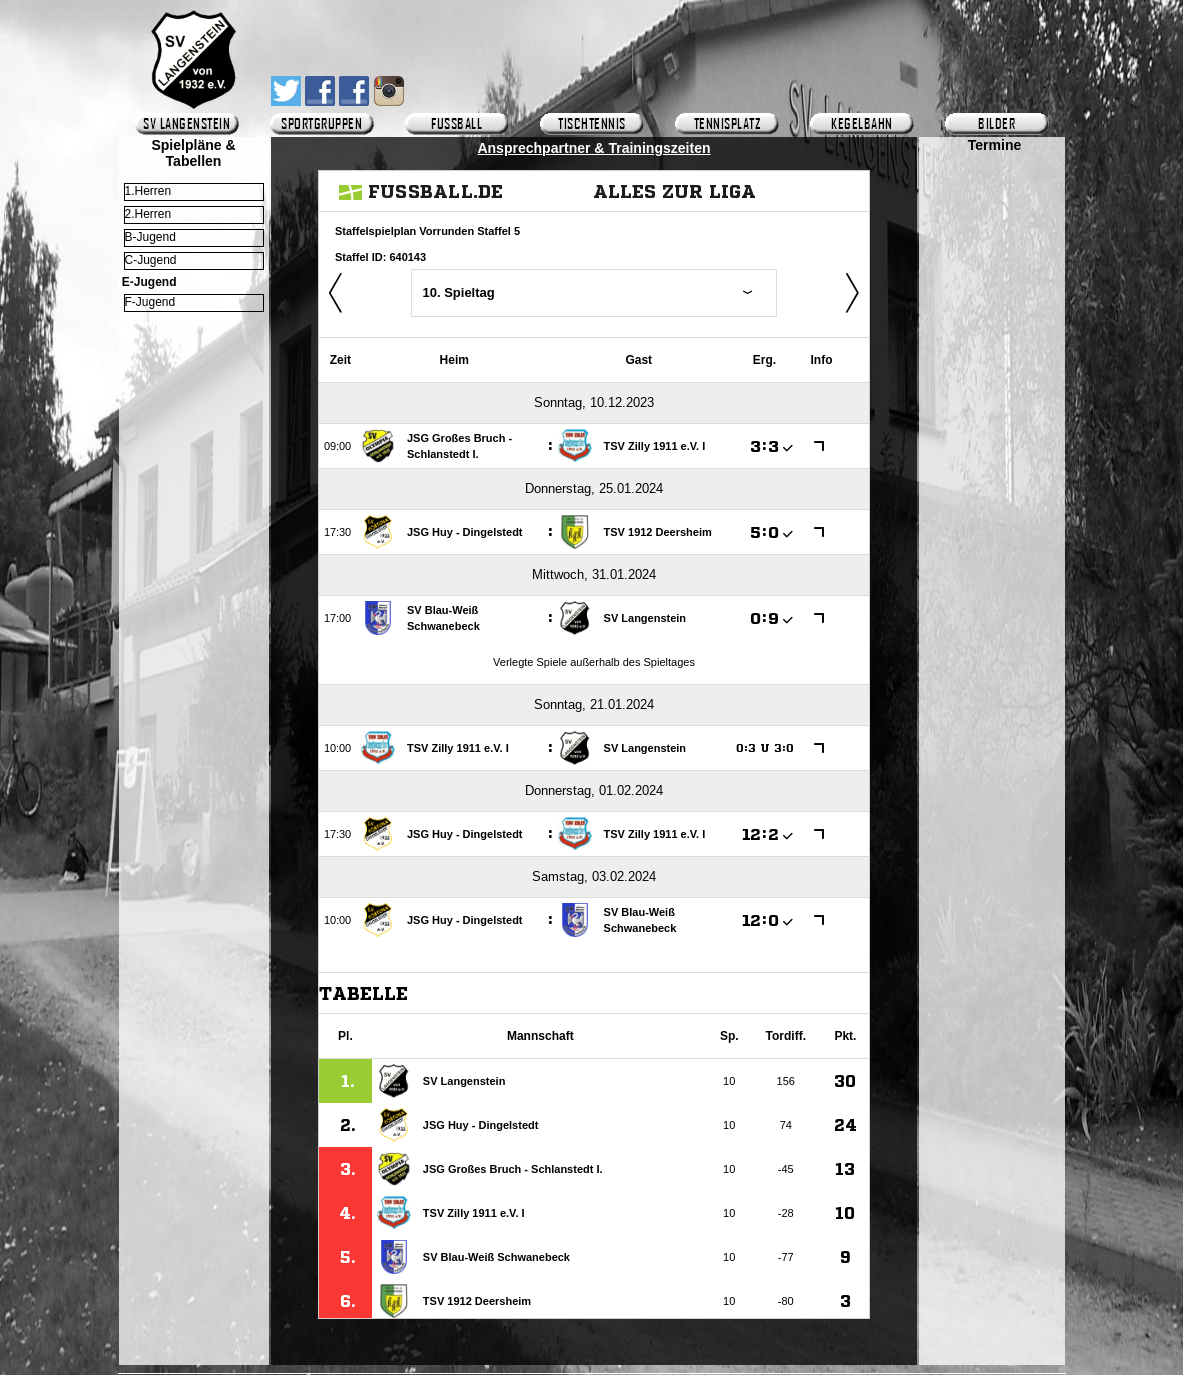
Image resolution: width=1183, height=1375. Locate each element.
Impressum (595, 1359)
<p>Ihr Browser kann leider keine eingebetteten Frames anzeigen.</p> (994, 737)
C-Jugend (151, 260)
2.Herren (148, 214)
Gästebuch (499, 1359)
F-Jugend (150, 302)
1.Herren (148, 191)
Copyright (688, 1359)
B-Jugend (150, 237)
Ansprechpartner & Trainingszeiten (593, 148)
